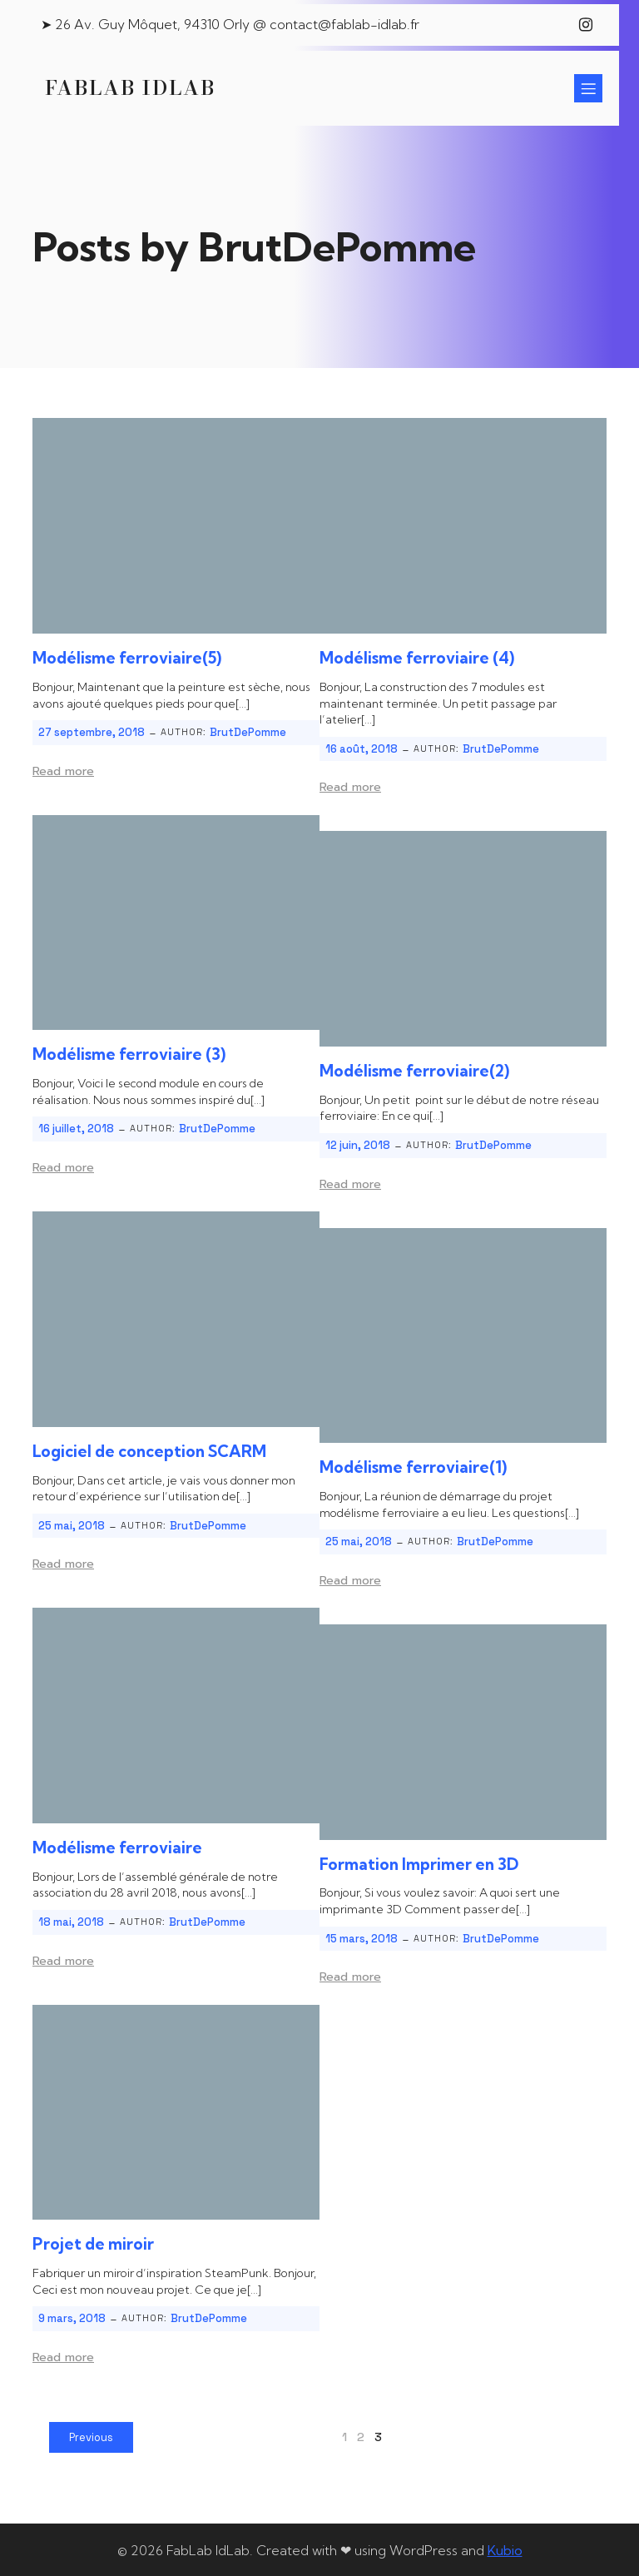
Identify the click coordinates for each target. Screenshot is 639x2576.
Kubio (505, 2548)
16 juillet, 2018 (76, 1127)
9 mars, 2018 (72, 2317)
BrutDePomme (248, 731)
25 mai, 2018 (71, 1524)
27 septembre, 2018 (91, 731)
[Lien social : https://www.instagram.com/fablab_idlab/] (585, 24)
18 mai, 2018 (71, 1920)
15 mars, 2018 (361, 1937)
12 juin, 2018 (357, 1143)
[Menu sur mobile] (588, 87)
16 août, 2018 (361, 747)
